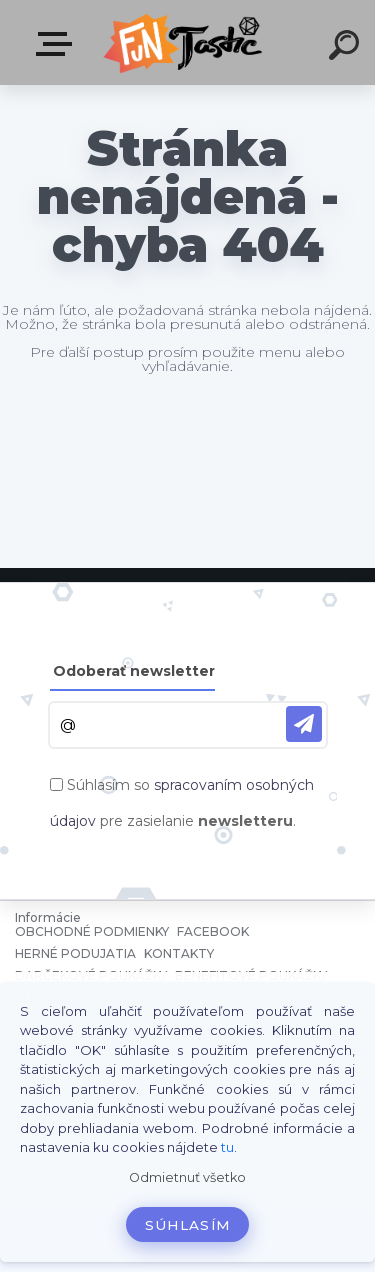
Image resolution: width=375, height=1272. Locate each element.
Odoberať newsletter (134, 671)
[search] (347, 48)
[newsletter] (304, 724)
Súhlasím (188, 1225)
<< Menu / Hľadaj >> (58, 44)
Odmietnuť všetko (187, 1177)
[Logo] (185, 42)
